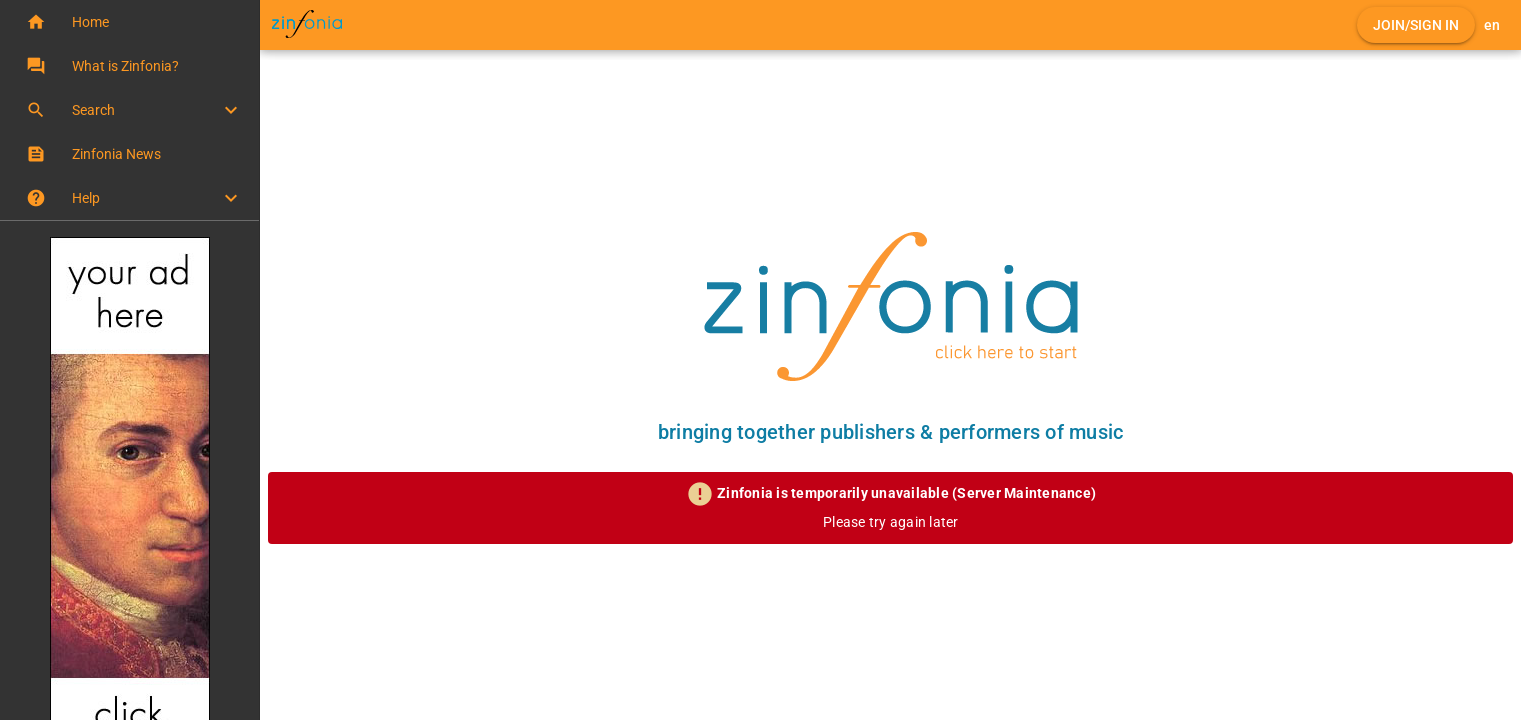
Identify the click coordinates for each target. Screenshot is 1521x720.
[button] (129, 22)
